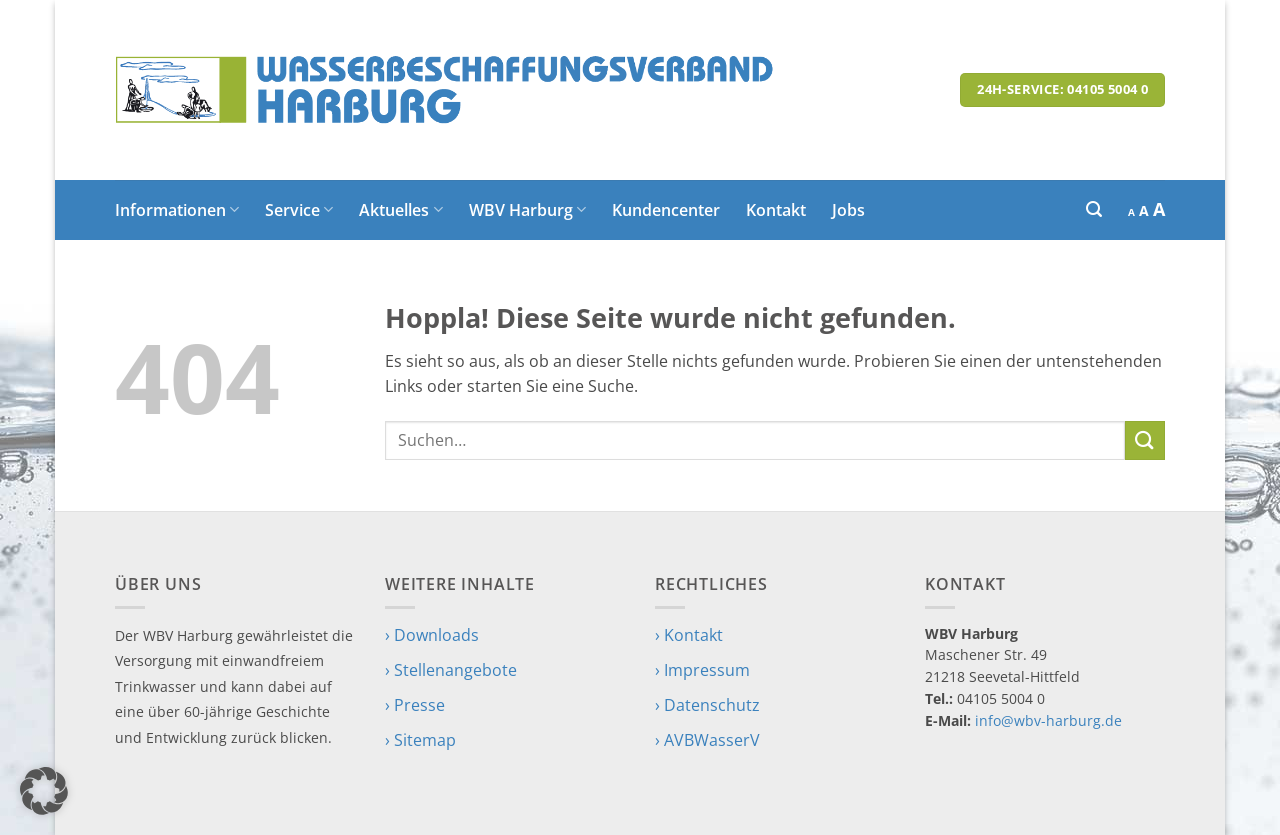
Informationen (177, 210)
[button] (1094, 209)
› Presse (415, 705)
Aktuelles (400, 210)
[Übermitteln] (1145, 440)
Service (299, 210)
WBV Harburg (527, 210)
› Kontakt (689, 635)
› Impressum (702, 670)
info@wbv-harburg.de (1048, 720)
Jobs (848, 210)
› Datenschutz (707, 705)
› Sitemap (420, 740)
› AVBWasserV (707, 740)
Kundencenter (666, 210)
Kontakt (776, 210)
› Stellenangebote (451, 670)
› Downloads (432, 635)
